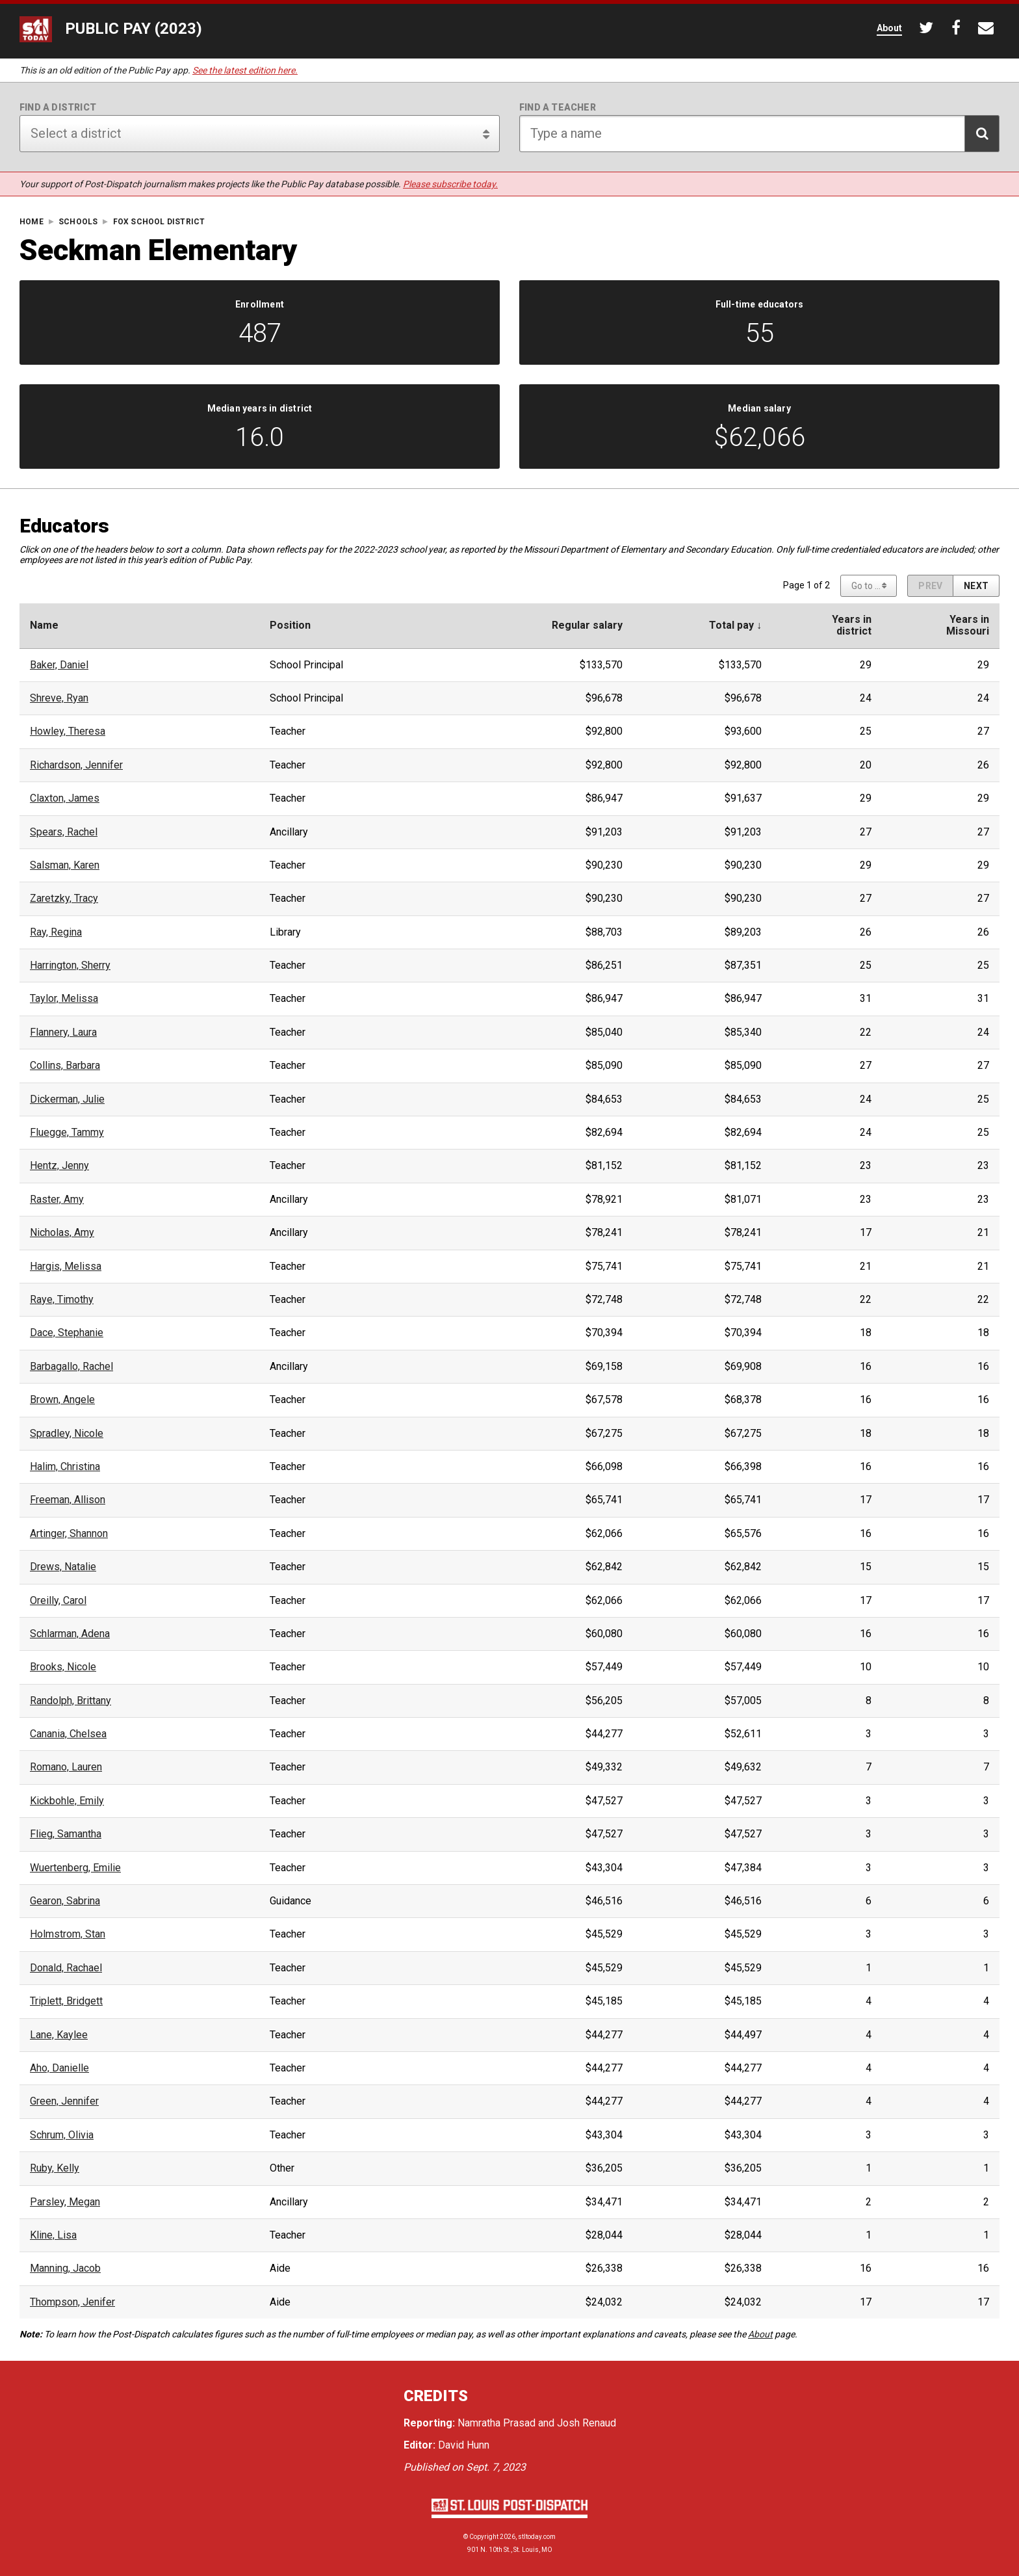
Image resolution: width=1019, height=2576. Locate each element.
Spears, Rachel (63, 832)
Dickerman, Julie (67, 1099)
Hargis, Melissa (65, 1266)
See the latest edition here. (245, 70)
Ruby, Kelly (54, 2168)
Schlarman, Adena (70, 1634)
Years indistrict (851, 625)
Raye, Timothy (62, 1300)
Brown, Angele (62, 1400)
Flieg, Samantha (65, 1834)
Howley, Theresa (67, 731)
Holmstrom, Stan (67, 1934)
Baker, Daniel (59, 665)
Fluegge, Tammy (67, 1132)
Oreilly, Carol (58, 1601)
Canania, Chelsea (68, 1734)
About (760, 2334)
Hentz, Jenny (59, 1166)
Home (31, 222)
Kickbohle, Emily (67, 1801)
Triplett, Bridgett (66, 2001)
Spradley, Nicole (66, 1433)
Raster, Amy (57, 1199)
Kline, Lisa (53, 2235)
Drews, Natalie (63, 1567)
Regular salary (587, 625)
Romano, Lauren (66, 1767)
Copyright (483, 2536)
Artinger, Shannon (69, 1534)
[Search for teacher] (759, 133)
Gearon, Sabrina (65, 1901)
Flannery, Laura (63, 1032)
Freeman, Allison (67, 1500)
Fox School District (159, 222)
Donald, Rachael (66, 1968)
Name (44, 625)
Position (290, 625)
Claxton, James (64, 798)
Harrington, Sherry (70, 965)
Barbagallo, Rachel (71, 1367)
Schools (77, 222)
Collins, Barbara (65, 1065)
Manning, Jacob (65, 2268)
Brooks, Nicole (63, 1667)
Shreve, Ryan (59, 698)
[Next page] (976, 585)
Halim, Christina (65, 1467)
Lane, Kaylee (59, 2035)
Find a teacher (557, 107)
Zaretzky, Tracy (64, 898)
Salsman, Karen (64, 865)
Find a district (57, 107)
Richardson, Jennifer (76, 765)
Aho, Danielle (59, 2068)
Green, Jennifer (64, 2101)
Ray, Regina (56, 932)
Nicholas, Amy (62, 1233)
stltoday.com (537, 2536)
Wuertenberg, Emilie (75, 1868)
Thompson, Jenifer (72, 2302)
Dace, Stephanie (66, 1333)
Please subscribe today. (450, 184)
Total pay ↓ (735, 625)
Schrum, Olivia (62, 2135)
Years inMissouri (967, 625)
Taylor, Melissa (64, 999)
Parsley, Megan (65, 2202)
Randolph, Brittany (70, 1701)
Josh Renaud (586, 2423)
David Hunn (463, 2445)
